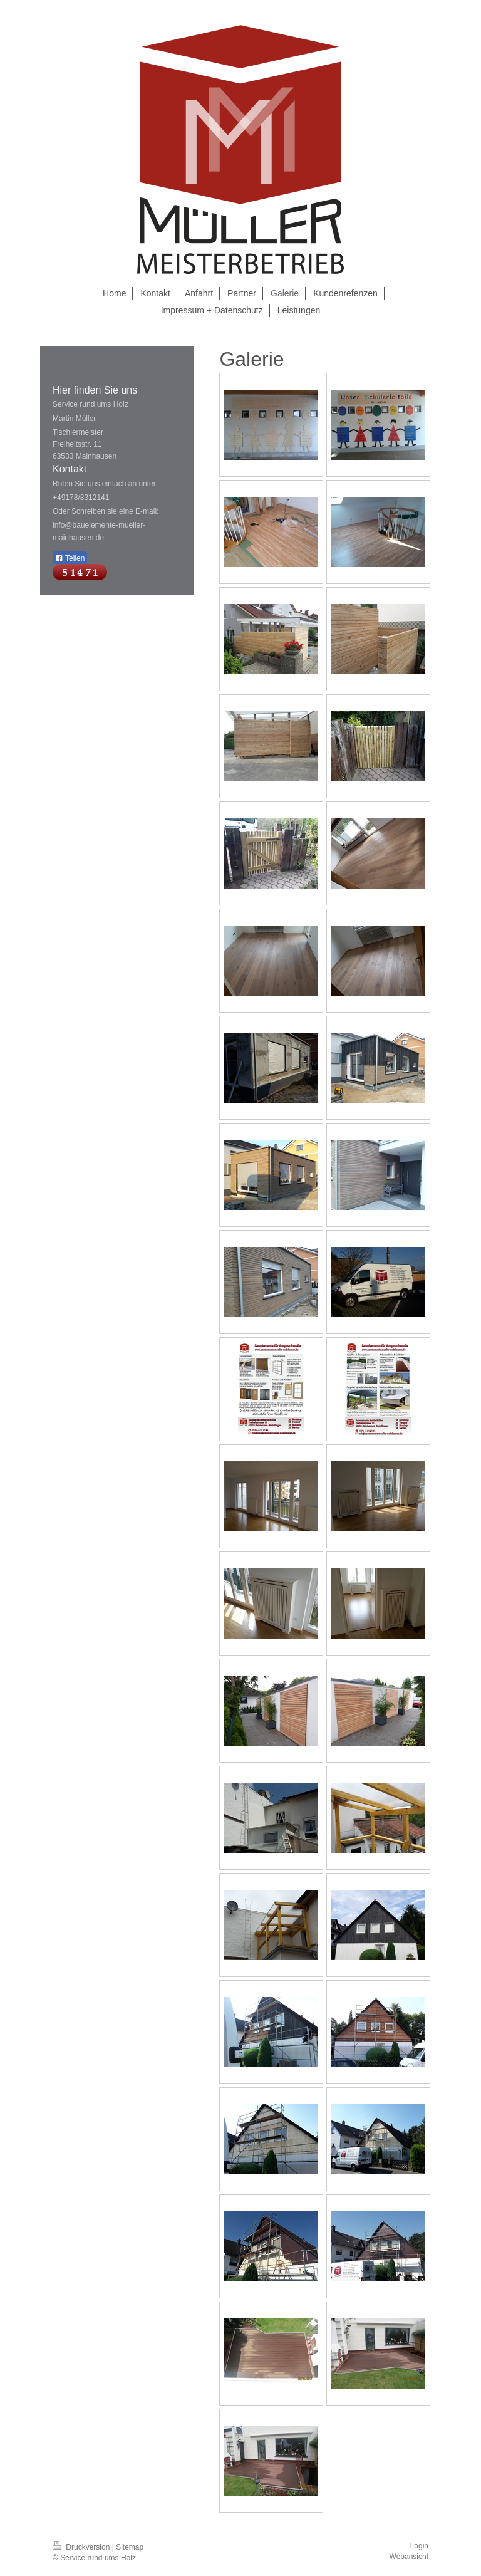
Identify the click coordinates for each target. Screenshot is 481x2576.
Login (419, 2546)
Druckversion (82, 2547)
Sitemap (129, 2547)
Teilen (70, 558)
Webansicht (409, 2556)
